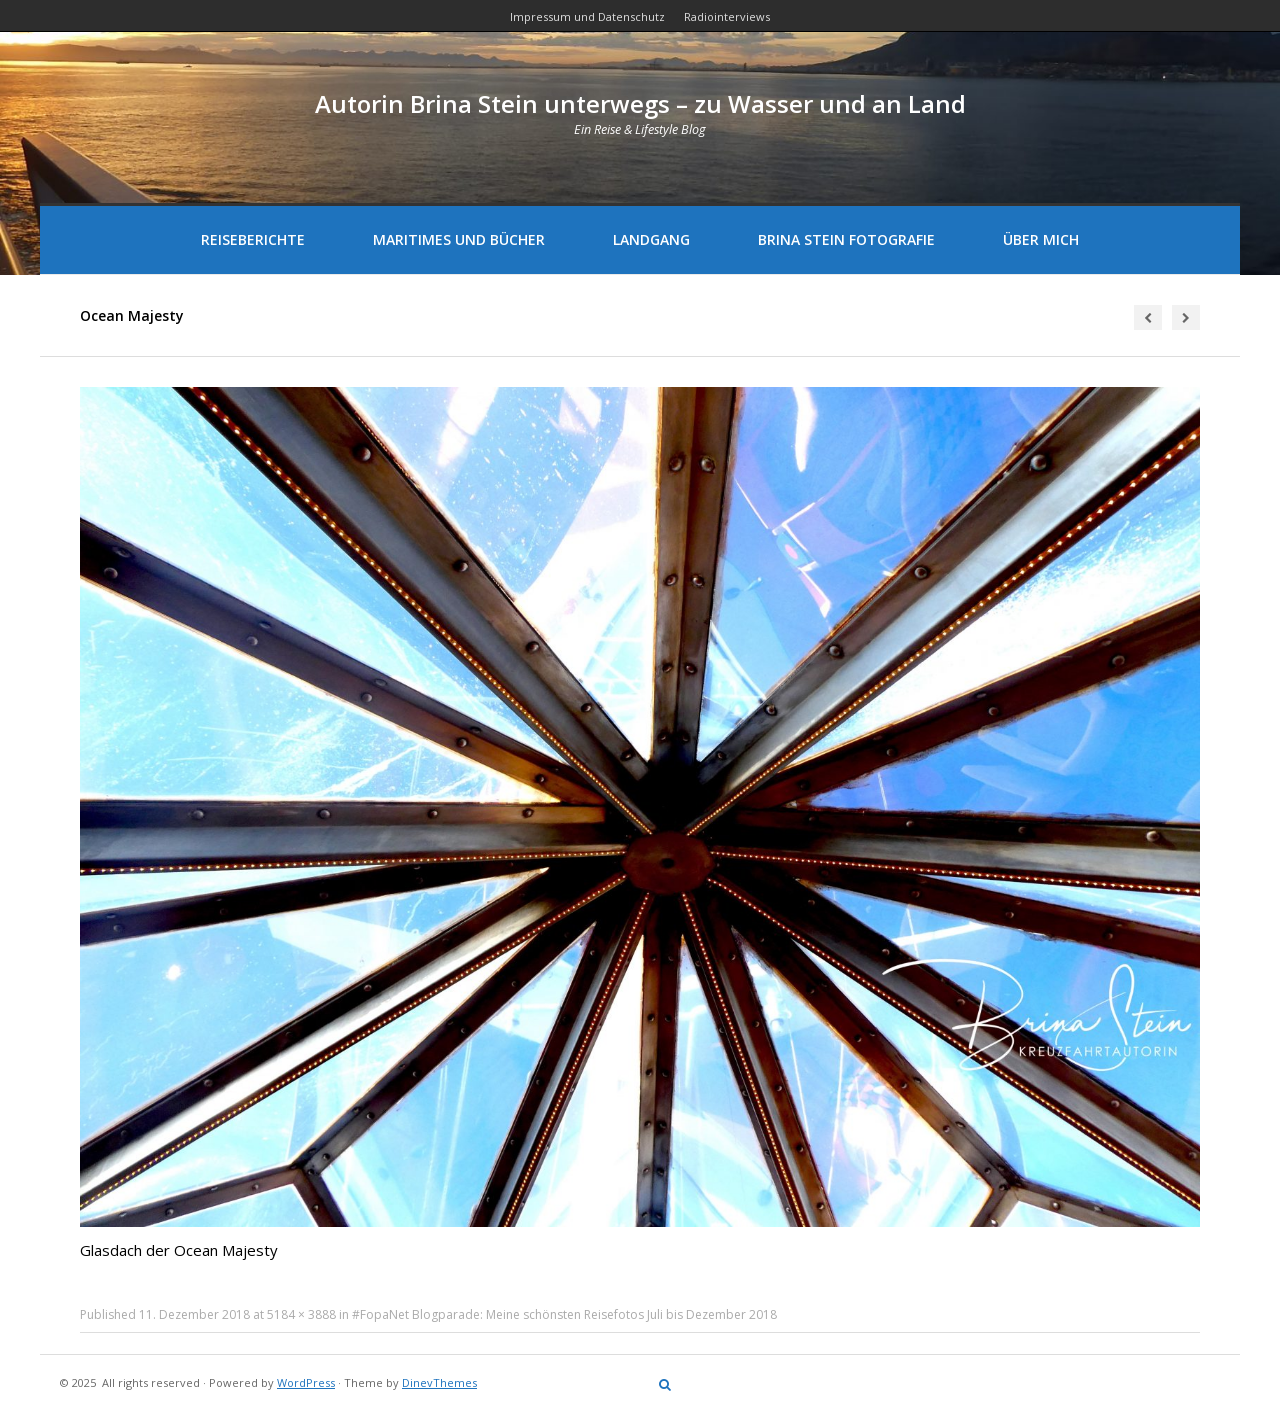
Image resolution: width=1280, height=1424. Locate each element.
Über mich (1041, 239)
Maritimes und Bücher (459, 239)
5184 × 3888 (301, 1314)
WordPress (306, 1382)
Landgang (651, 239)
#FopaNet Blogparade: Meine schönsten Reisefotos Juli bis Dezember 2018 (564, 1314)
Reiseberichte (253, 239)
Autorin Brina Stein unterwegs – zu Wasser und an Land (640, 103)
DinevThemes (439, 1382)
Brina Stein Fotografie (846, 239)
